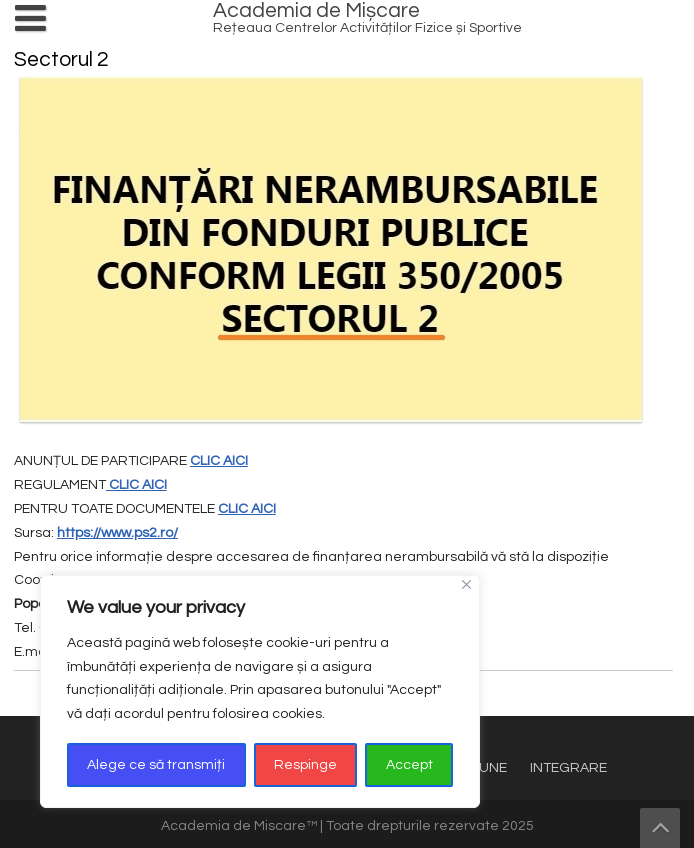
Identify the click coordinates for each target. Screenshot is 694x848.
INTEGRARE (568, 768)
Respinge (305, 765)
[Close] (466, 584)
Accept (409, 765)
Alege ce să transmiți (156, 765)
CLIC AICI (219, 461)
